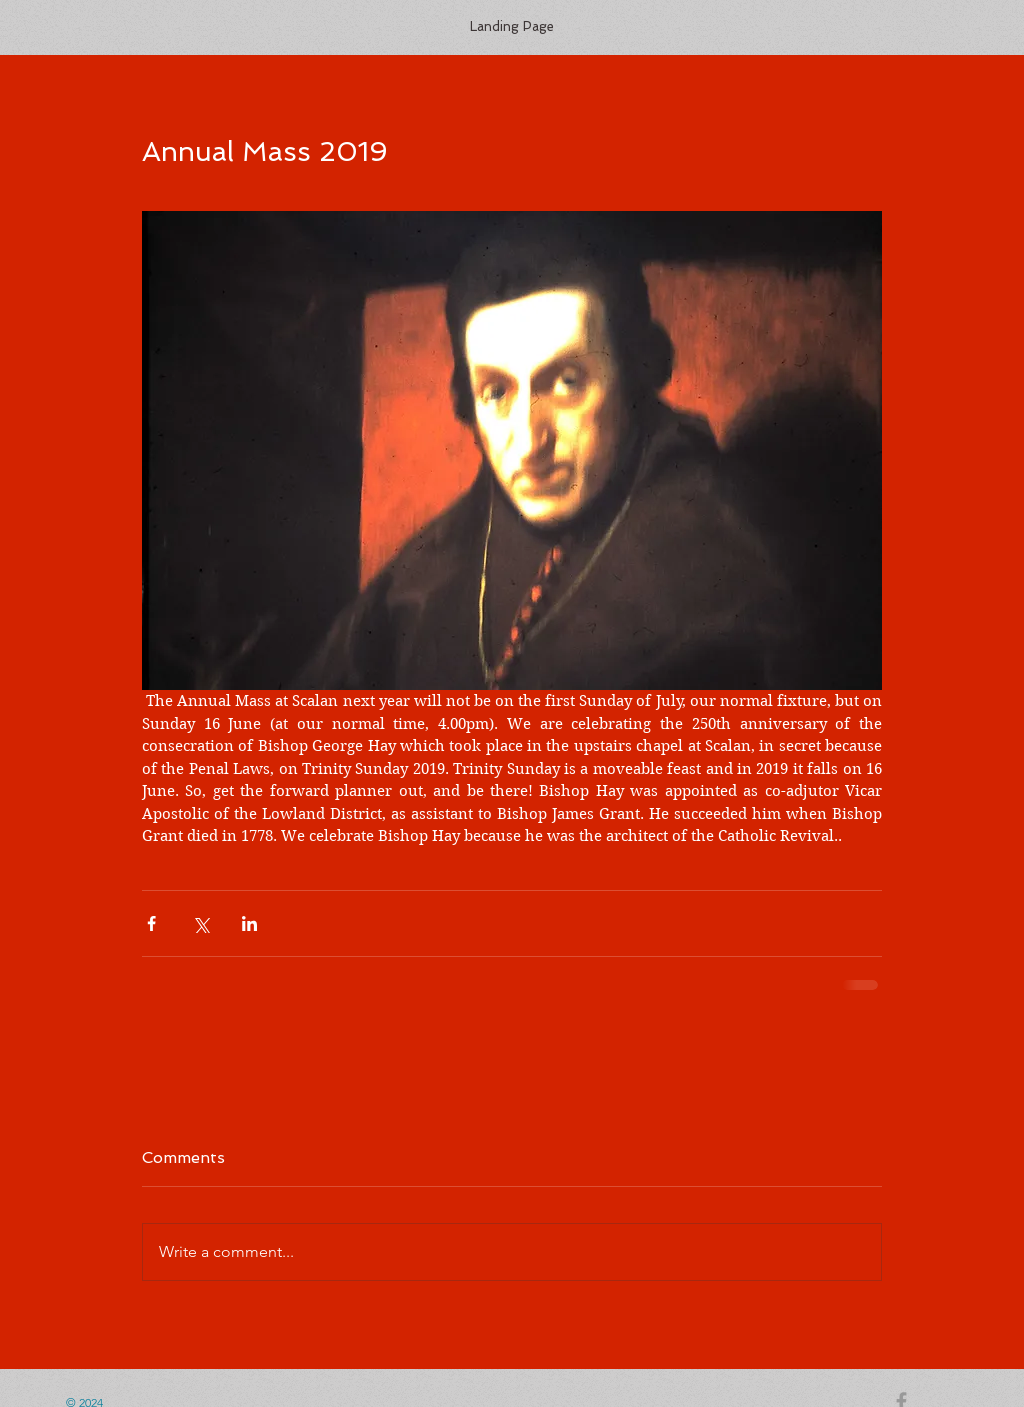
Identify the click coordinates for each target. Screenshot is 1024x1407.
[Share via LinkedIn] (249, 923)
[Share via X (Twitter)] (200, 923)
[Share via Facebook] (151, 923)
